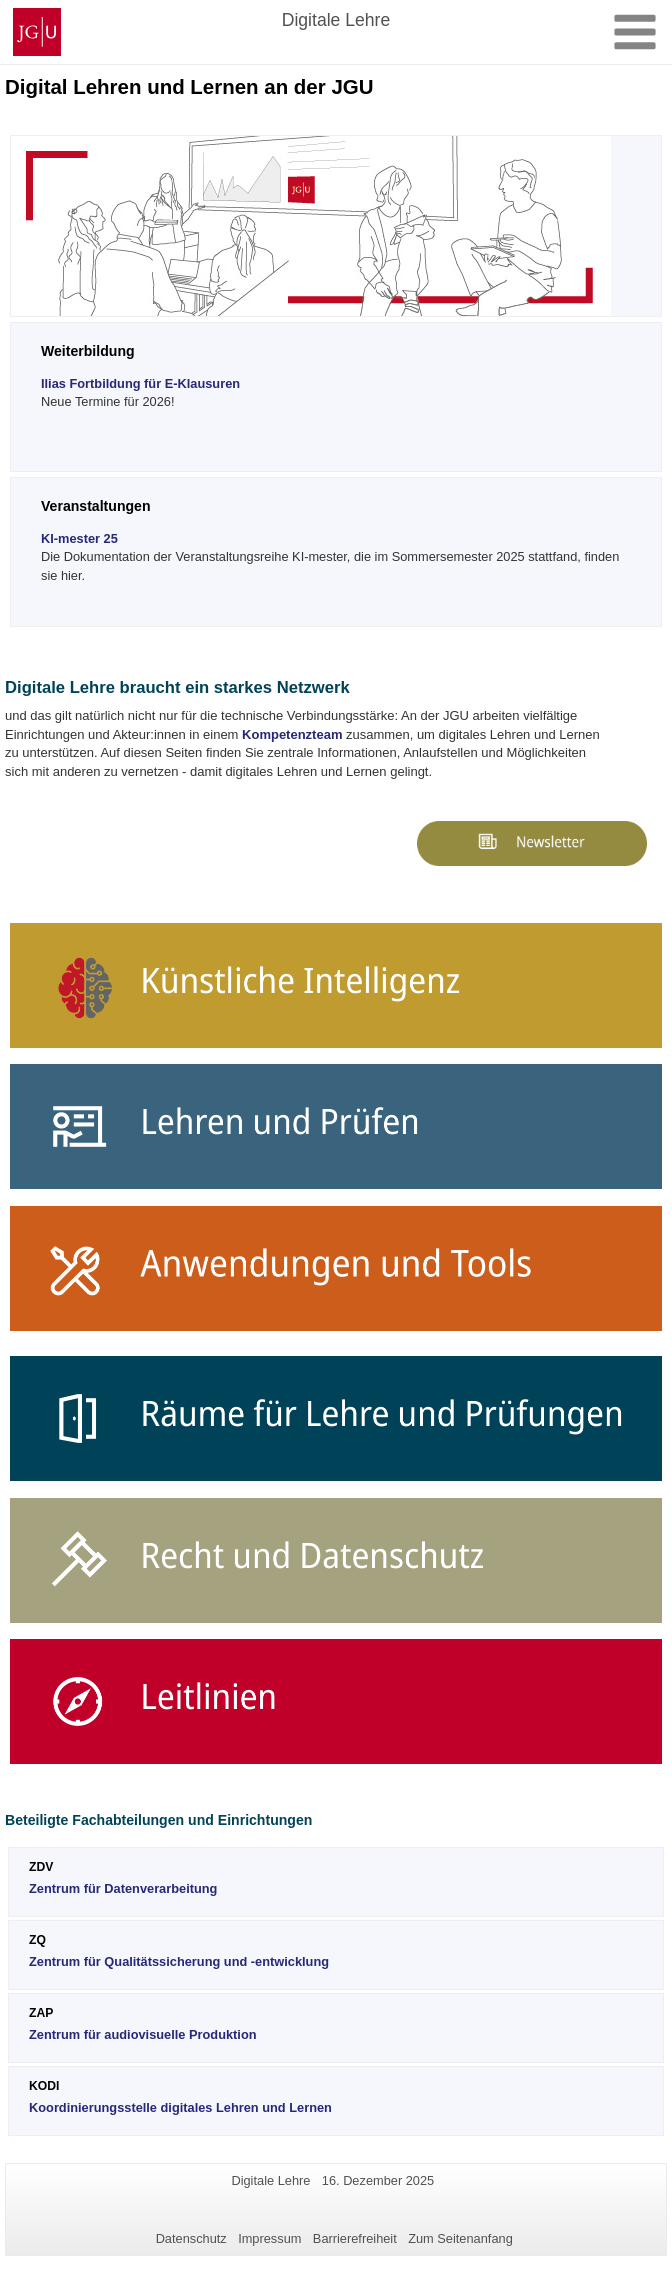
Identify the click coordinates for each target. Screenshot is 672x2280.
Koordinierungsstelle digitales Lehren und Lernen (180, 2107)
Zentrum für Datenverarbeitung (123, 1888)
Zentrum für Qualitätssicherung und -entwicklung (179, 1961)
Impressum (269, 2238)
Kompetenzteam (292, 734)
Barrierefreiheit (355, 2238)
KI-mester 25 (79, 538)
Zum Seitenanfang (460, 2238)
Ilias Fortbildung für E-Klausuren (140, 383)
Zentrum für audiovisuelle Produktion (143, 2034)
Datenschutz (191, 2238)
